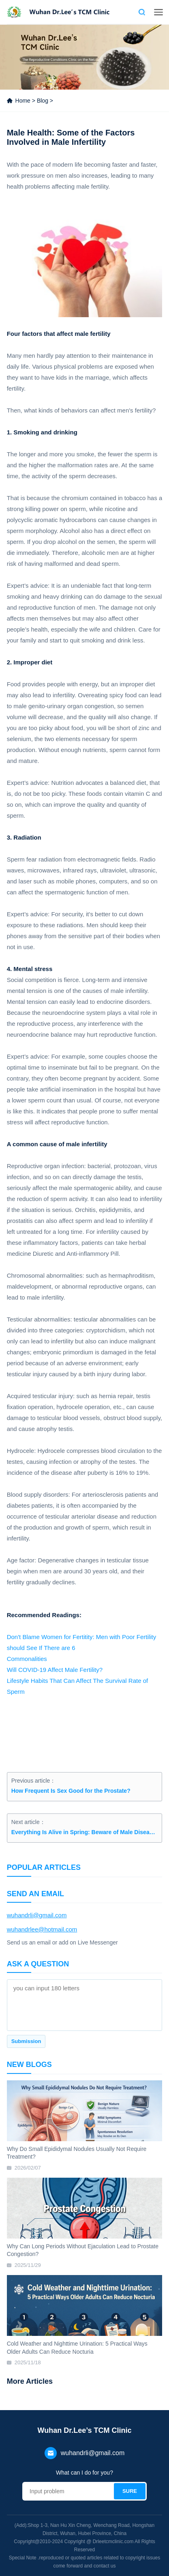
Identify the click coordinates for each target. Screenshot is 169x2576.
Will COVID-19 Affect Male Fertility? (55, 1669)
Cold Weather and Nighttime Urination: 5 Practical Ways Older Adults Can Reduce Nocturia (77, 2347)
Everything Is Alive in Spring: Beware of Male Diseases (84, 1832)
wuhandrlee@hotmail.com (42, 1929)
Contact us (128, 12)
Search (142, 12)
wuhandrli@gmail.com (37, 1915)
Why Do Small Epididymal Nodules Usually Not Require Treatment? (77, 2153)
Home (22, 100)
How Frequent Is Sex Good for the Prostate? (70, 1791)
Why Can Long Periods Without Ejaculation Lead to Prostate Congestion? (82, 2250)
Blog (42, 100)
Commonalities (27, 1658)
